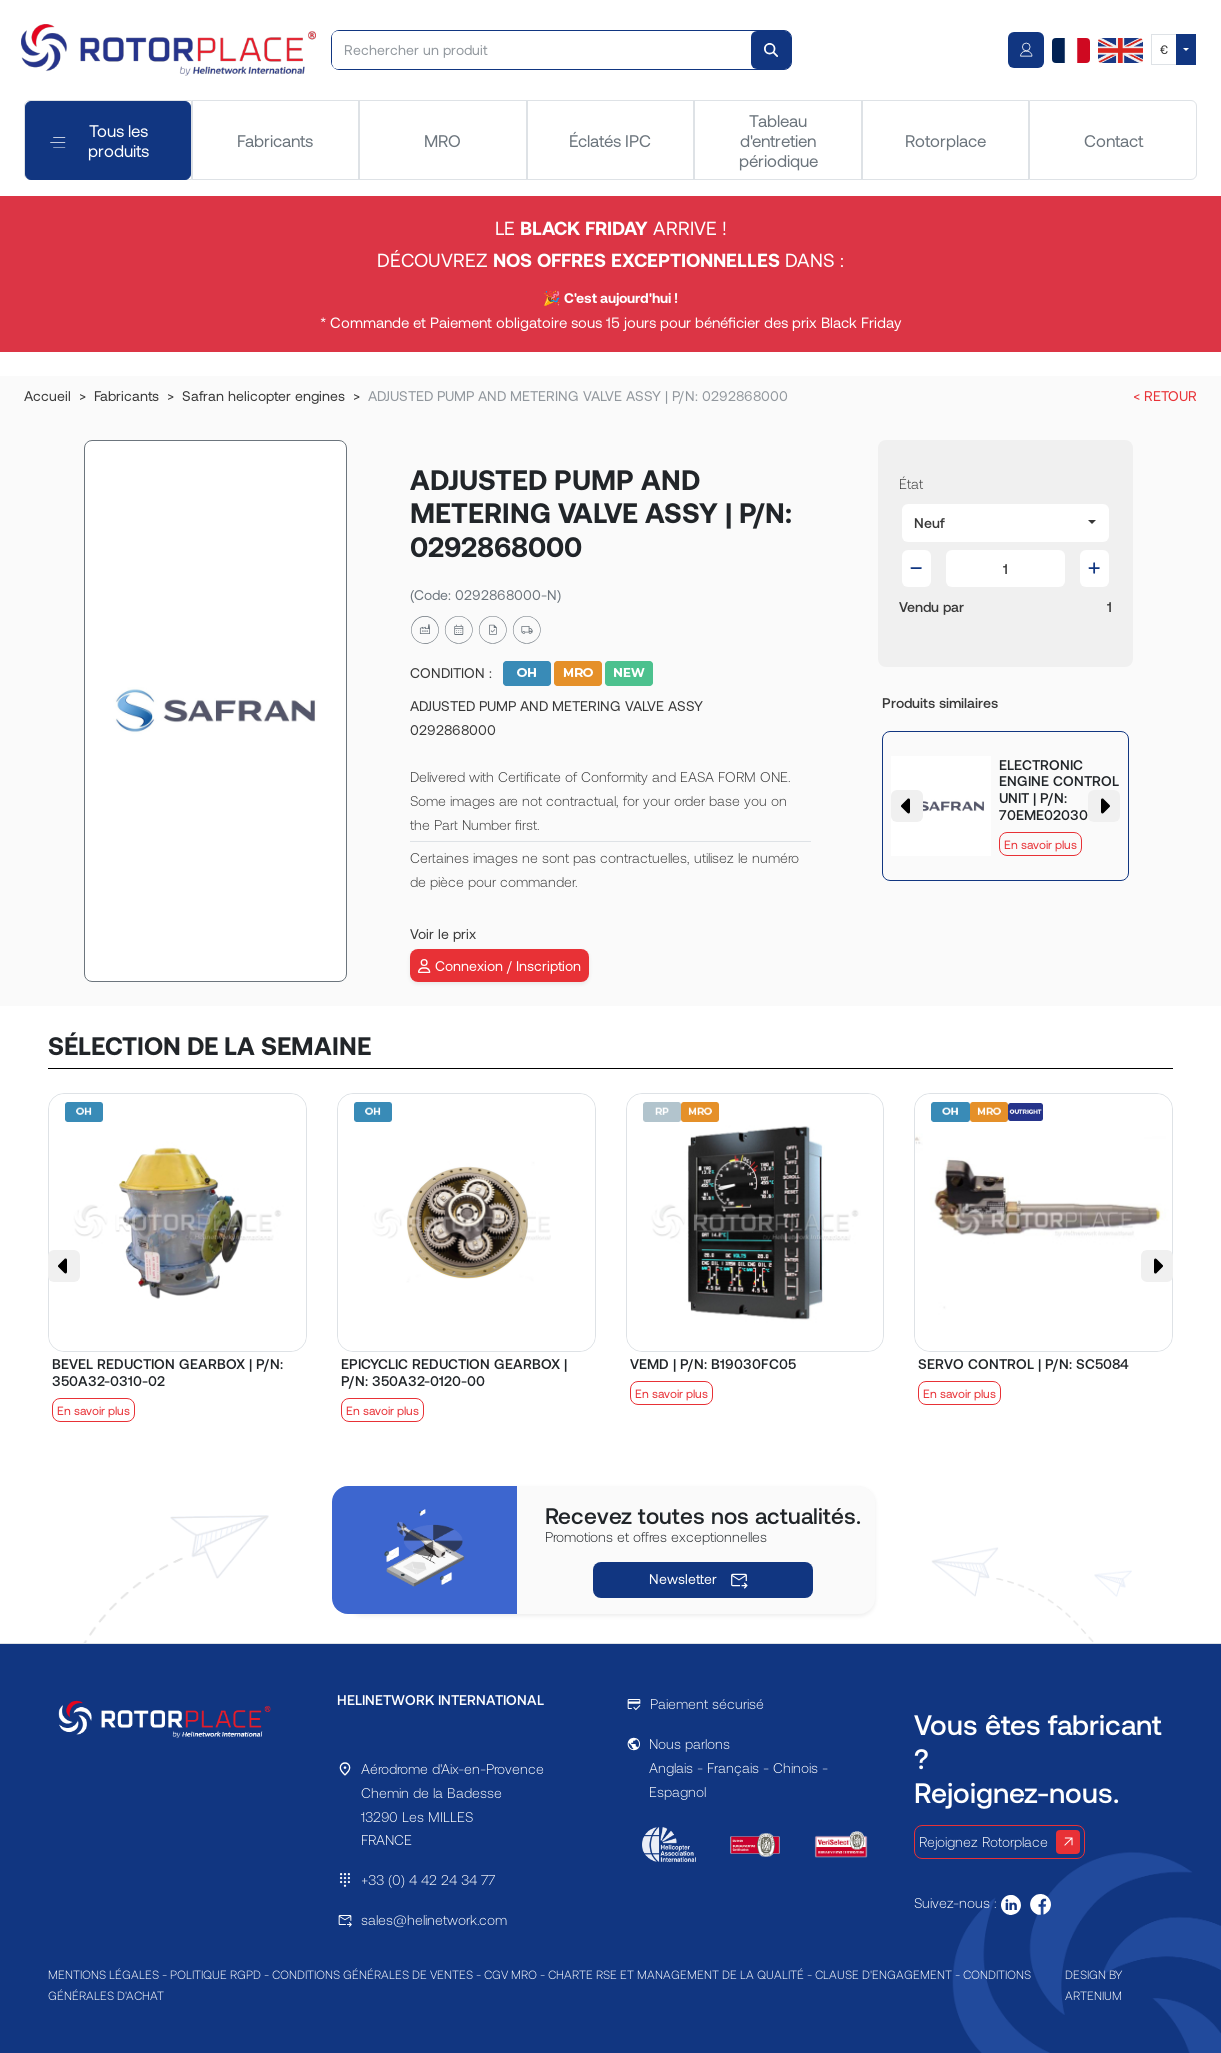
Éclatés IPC (610, 140)
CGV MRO (510, 1974)
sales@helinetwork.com (434, 1919)
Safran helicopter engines (263, 395)
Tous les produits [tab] (99, 140)
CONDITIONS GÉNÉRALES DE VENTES (372, 1974)
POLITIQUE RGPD (215, 1974)
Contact (1113, 140)
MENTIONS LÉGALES (103, 1974)
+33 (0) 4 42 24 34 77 (428, 1879)
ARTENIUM (1093, 1995)
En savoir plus (1040, 844)
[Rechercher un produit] (542, 50)
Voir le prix (443, 933)
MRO (442, 140)
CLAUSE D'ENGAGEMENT (883, 1974)
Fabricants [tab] (275, 140)
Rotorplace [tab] (945, 140)
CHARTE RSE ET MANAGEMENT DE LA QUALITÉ (676, 1974)
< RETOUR (1165, 395)
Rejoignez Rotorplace (999, 1842)
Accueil (47, 395)
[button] (1005, 523)
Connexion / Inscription (499, 965)
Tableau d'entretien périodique (778, 140)
